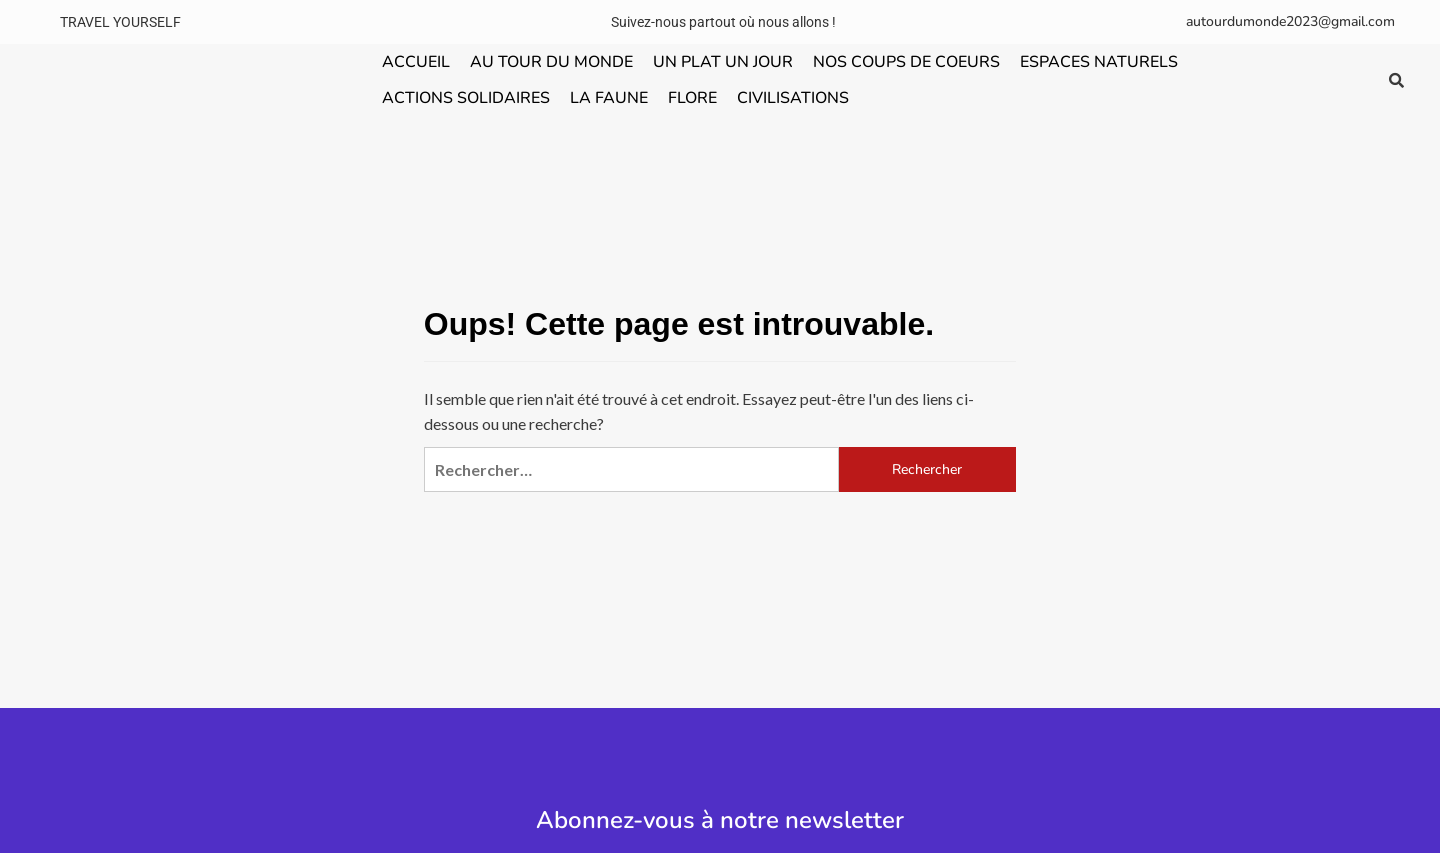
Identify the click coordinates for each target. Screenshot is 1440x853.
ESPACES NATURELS (1099, 62)
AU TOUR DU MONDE (551, 62)
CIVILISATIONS (793, 98)
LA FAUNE (609, 98)
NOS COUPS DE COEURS (906, 62)
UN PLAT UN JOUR (723, 62)
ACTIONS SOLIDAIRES (466, 98)
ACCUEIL (416, 62)
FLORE (692, 98)
